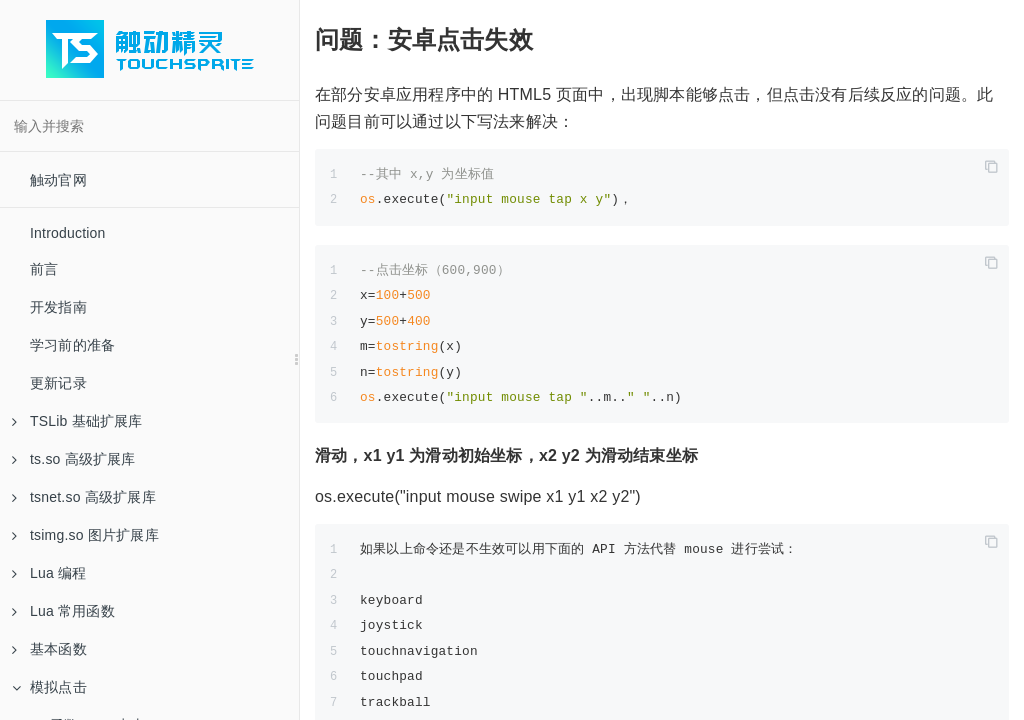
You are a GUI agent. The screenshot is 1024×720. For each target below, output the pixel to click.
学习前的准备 (72, 345)
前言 (44, 269)
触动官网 (58, 180)
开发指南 (58, 307)
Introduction (68, 233)
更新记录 (58, 383)
